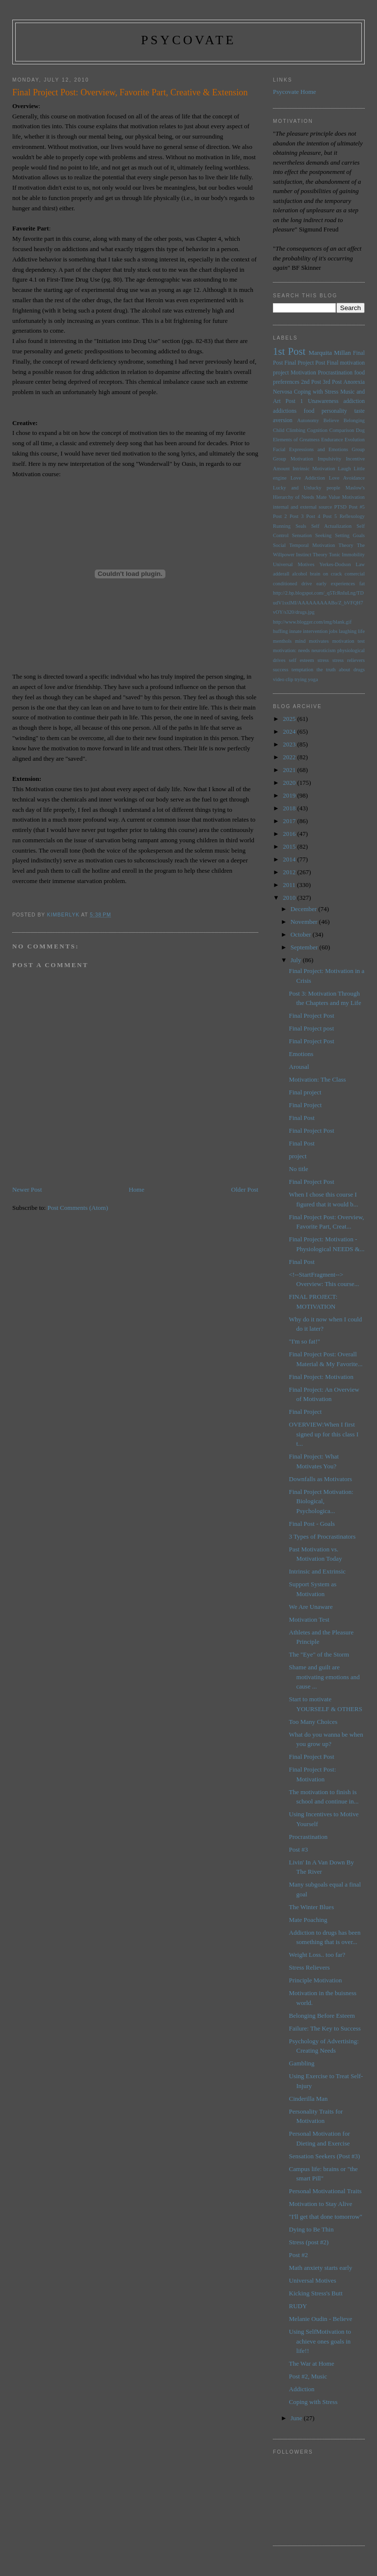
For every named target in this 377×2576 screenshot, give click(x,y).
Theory (320, 554)
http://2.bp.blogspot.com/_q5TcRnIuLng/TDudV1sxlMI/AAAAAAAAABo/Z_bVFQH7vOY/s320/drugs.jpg (318, 602)
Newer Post (27, 1189)
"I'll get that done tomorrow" (325, 2216)
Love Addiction (308, 478)
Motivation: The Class (317, 1079)
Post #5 (357, 507)
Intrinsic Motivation (314, 468)
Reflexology (352, 516)
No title (298, 1169)
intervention (315, 631)
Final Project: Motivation (321, 1376)
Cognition (317, 430)
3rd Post (332, 382)
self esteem (301, 660)
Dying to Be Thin (311, 2229)
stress (323, 660)
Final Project (305, 1105)
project (298, 1156)
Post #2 (298, 2255)
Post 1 (294, 401)
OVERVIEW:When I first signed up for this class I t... (324, 1434)
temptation (302, 669)
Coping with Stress (316, 392)
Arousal (299, 1066)
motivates (318, 641)
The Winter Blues (311, 1907)
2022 (290, 757)
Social (279, 545)
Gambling (302, 2063)
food (309, 411)
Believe (331, 420)
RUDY (298, 2306)
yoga (313, 679)
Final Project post (311, 1028)
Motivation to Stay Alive (320, 2203)
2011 (290, 884)
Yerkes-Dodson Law (342, 564)
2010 (290, 897)
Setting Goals (350, 535)
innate (295, 631)
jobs (333, 631)
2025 (290, 718)
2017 (290, 821)
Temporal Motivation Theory (321, 545)
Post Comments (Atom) (77, 1207)
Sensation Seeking (312, 535)
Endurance (332, 439)
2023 (290, 744)
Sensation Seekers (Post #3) (324, 2156)
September (305, 947)
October (302, 934)
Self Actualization (331, 526)
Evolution (355, 439)
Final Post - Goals (312, 1523)
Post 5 (330, 516)
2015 (290, 846)
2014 (290, 859)
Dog (360, 430)
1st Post (289, 351)
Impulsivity (329, 458)
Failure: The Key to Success (325, 2028)
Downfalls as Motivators (320, 1479)
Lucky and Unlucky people (306, 487)
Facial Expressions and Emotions (310, 449)
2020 (290, 782)
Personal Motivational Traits (325, 2191)
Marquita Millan (329, 352)
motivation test (348, 641)
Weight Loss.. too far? (317, 1954)
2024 (290, 731)
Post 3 (297, 516)
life (361, 631)
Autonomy (308, 420)
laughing (347, 631)
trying (301, 679)
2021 (290, 769)
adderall (281, 573)
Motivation (303, 373)
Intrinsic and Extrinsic (317, 1571)
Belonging (354, 420)
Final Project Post (304, 363)
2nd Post (311, 382)
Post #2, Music (308, 2376)
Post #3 (298, 1849)
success (280, 669)
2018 (290, 808)
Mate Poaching (308, 1919)
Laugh (344, 468)
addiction (354, 401)
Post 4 (313, 516)
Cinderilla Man (308, 2098)
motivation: (284, 650)
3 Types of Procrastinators (322, 1536)
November (305, 921)
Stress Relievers (309, 1967)
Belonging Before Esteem (322, 2015)
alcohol (299, 573)
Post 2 (280, 516)
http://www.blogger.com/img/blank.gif (312, 622)
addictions (284, 411)
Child (278, 430)
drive (306, 583)
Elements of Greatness (296, 439)
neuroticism (324, 650)
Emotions (301, 1054)
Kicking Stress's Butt (316, 2293)
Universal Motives (293, 564)
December (305, 909)
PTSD (340, 507)
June (297, 2418)
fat (362, 583)
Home (136, 1189)
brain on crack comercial (337, 573)
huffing (280, 631)
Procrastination (335, 373)
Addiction (302, 2389)
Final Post (302, 1117)
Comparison (341, 430)
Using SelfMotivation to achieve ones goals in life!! (320, 2341)
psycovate (188, 40)
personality (334, 411)
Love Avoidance (347, 478)
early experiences (335, 583)
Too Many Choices (313, 1721)
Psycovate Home (294, 91)
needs (304, 650)
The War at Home (311, 2363)
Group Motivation (293, 458)
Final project (305, 1092)
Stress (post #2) (309, 2242)
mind (300, 641)
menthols (282, 641)
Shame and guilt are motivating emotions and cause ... (324, 1676)
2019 (290, 795)
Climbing (295, 430)
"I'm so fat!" (305, 1341)
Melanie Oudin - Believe (320, 2318)
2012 (290, 872)
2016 (290, 833)
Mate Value (328, 497)
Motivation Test (309, 1619)
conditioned (285, 583)
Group (358, 449)
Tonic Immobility (347, 554)
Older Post (244, 1189)
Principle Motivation (315, 1980)
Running (282, 526)
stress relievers (348, 660)
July (297, 960)
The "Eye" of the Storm (319, 1654)
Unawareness (323, 401)
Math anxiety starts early (320, 2267)
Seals (301, 526)
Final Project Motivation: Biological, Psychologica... (321, 1501)
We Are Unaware (311, 1606)
